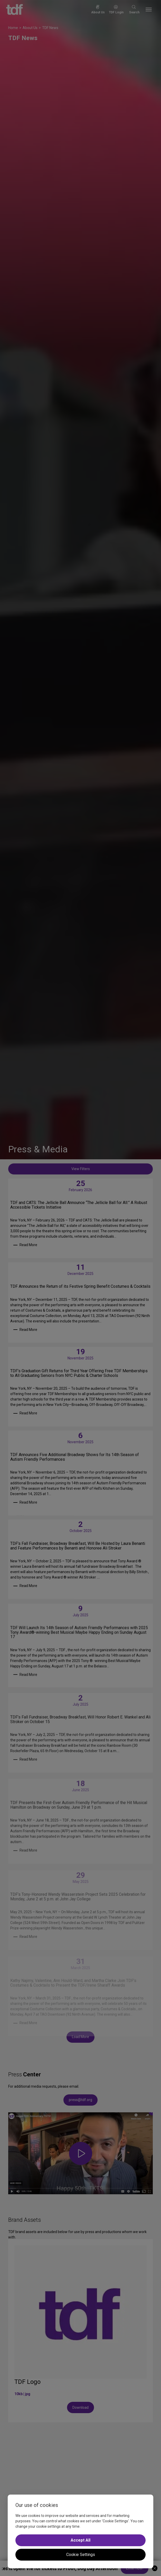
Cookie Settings (80, 2554)
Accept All (80, 2540)
